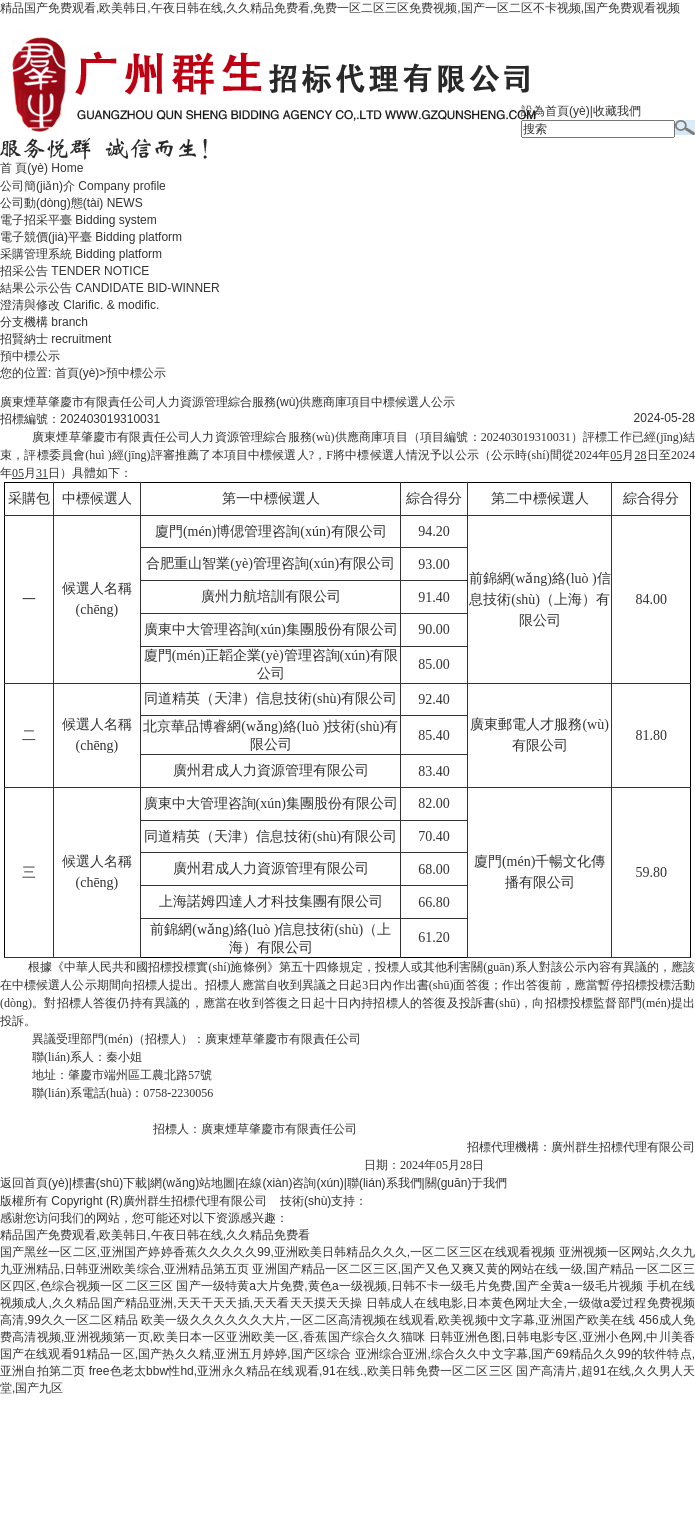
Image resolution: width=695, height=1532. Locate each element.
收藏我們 (617, 111)
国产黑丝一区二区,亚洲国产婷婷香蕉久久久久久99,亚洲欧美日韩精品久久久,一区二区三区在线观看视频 (277, 1252)
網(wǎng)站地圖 (192, 1183)
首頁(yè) (77, 373)
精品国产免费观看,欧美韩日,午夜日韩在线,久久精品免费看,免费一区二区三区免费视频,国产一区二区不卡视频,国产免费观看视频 (340, 8)
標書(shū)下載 (109, 1183)
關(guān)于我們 (466, 1183)
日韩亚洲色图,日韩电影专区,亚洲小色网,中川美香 (562, 1337)
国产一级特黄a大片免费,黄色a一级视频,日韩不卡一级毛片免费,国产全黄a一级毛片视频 (409, 1286)
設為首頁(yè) (555, 111)
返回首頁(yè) (34, 1183)
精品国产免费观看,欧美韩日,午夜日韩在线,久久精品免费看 (155, 1235)
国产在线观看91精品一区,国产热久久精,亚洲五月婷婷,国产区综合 (175, 1354)
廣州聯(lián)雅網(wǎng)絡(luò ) (448, 1201)
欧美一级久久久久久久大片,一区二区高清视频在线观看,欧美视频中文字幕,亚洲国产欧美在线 (388, 1320)
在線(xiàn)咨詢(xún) (290, 1183)
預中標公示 (30, 356)
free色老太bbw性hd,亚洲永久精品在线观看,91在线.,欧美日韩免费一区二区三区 (301, 1371)
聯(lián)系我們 (384, 1183)
